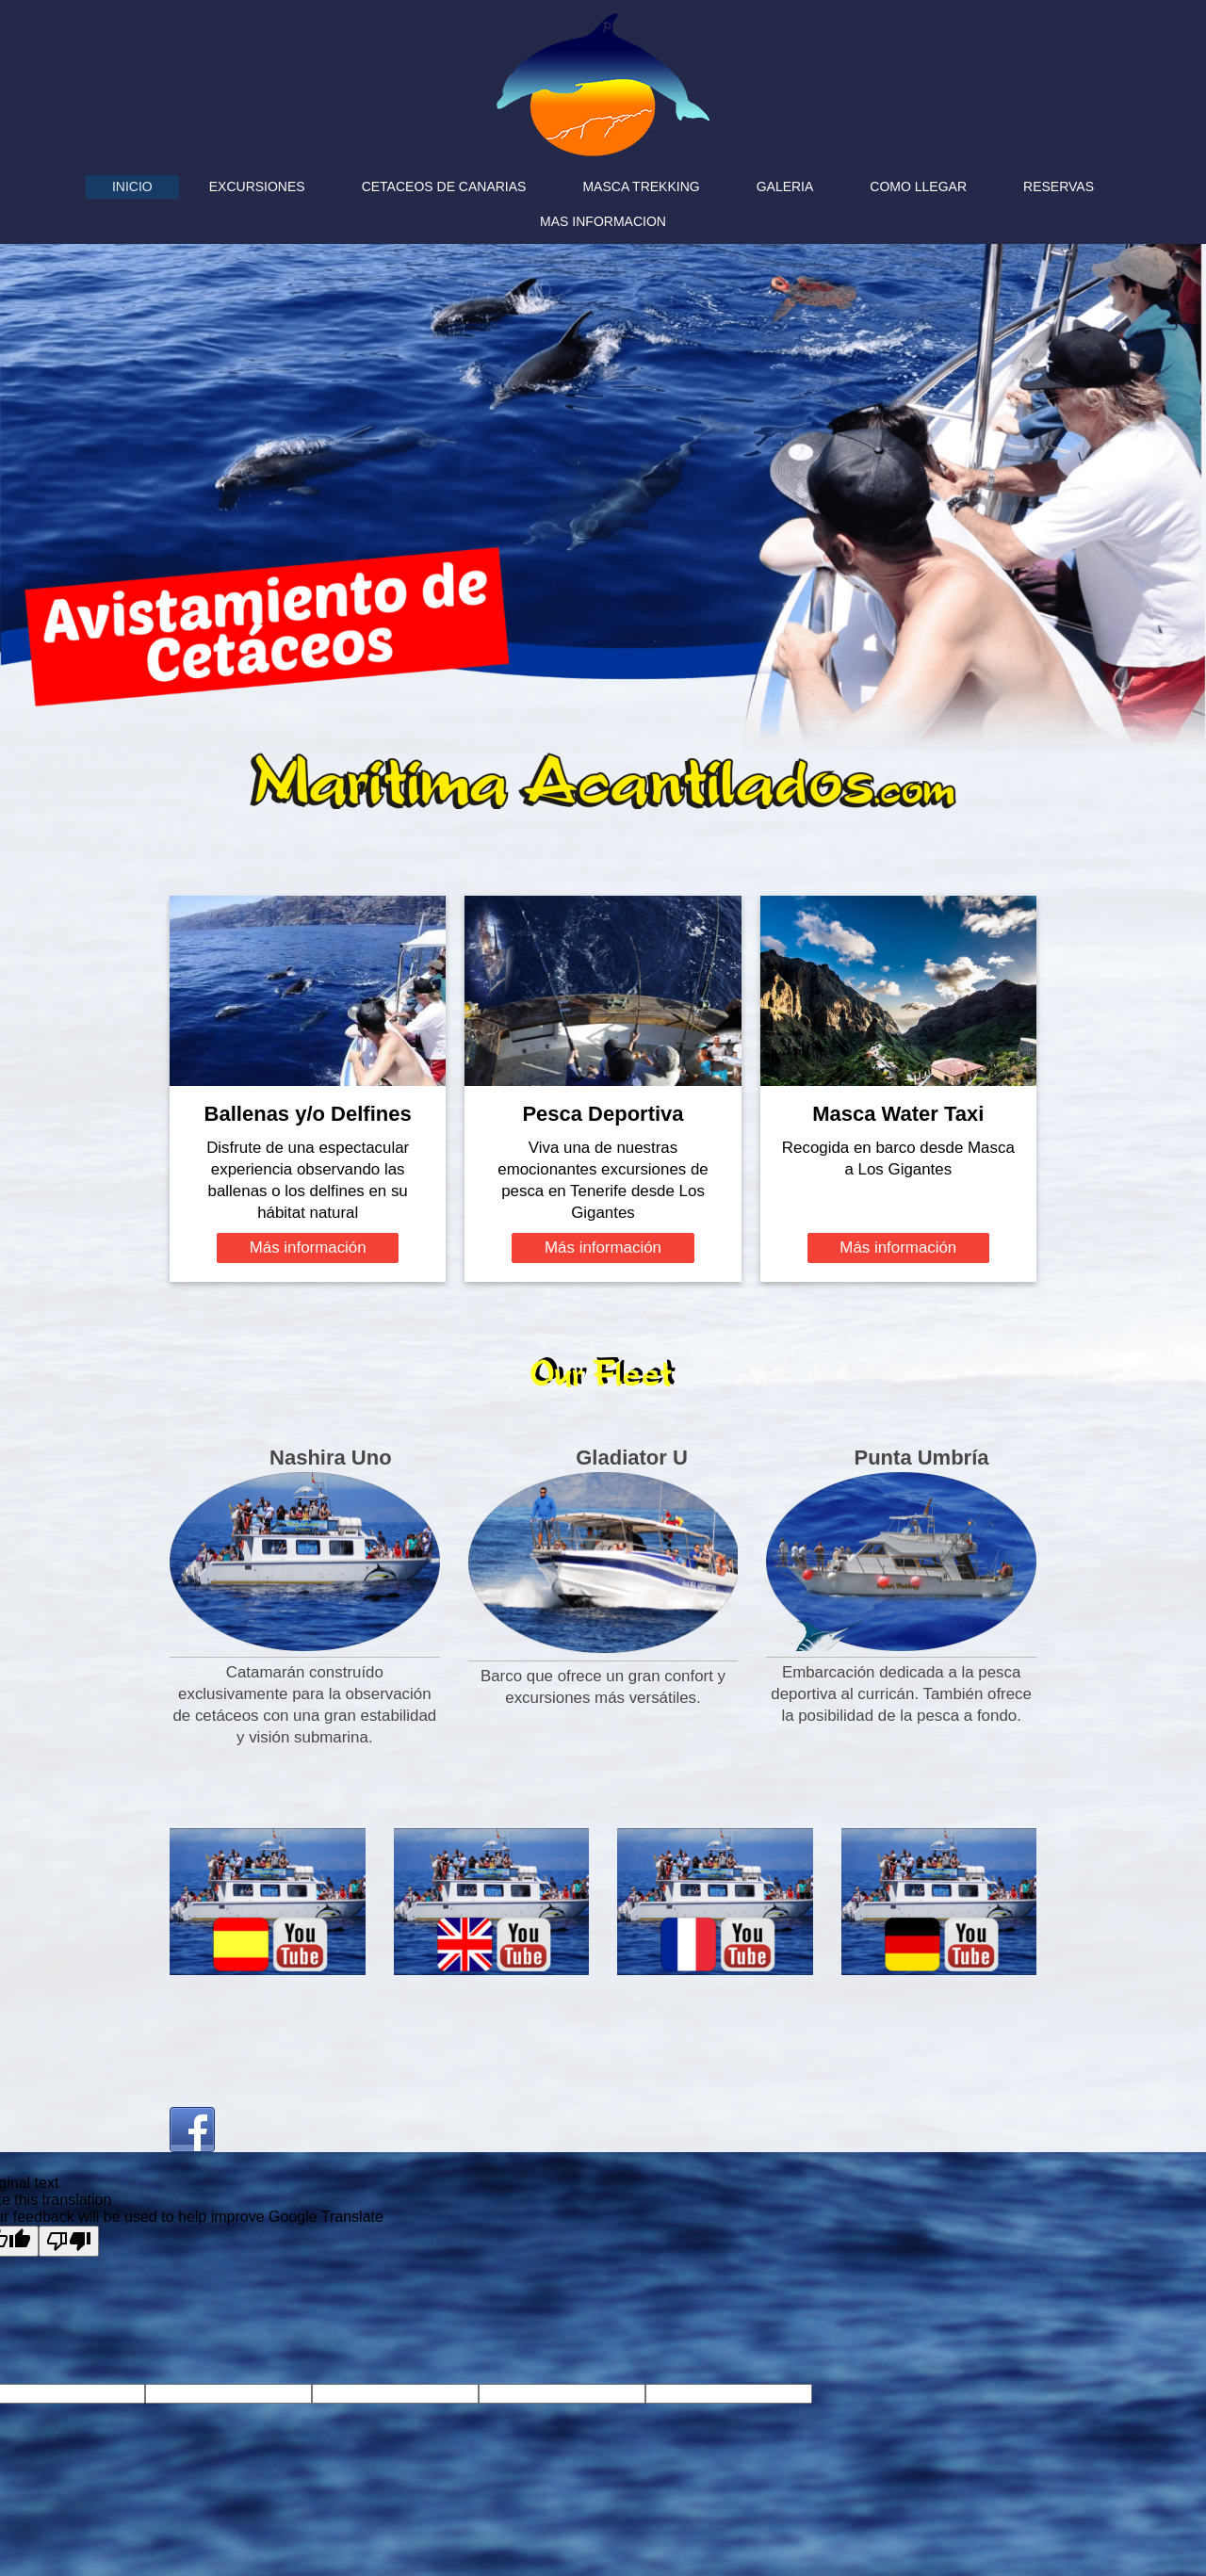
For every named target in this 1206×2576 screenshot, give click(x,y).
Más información (308, 1247)
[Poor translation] (69, 2241)
